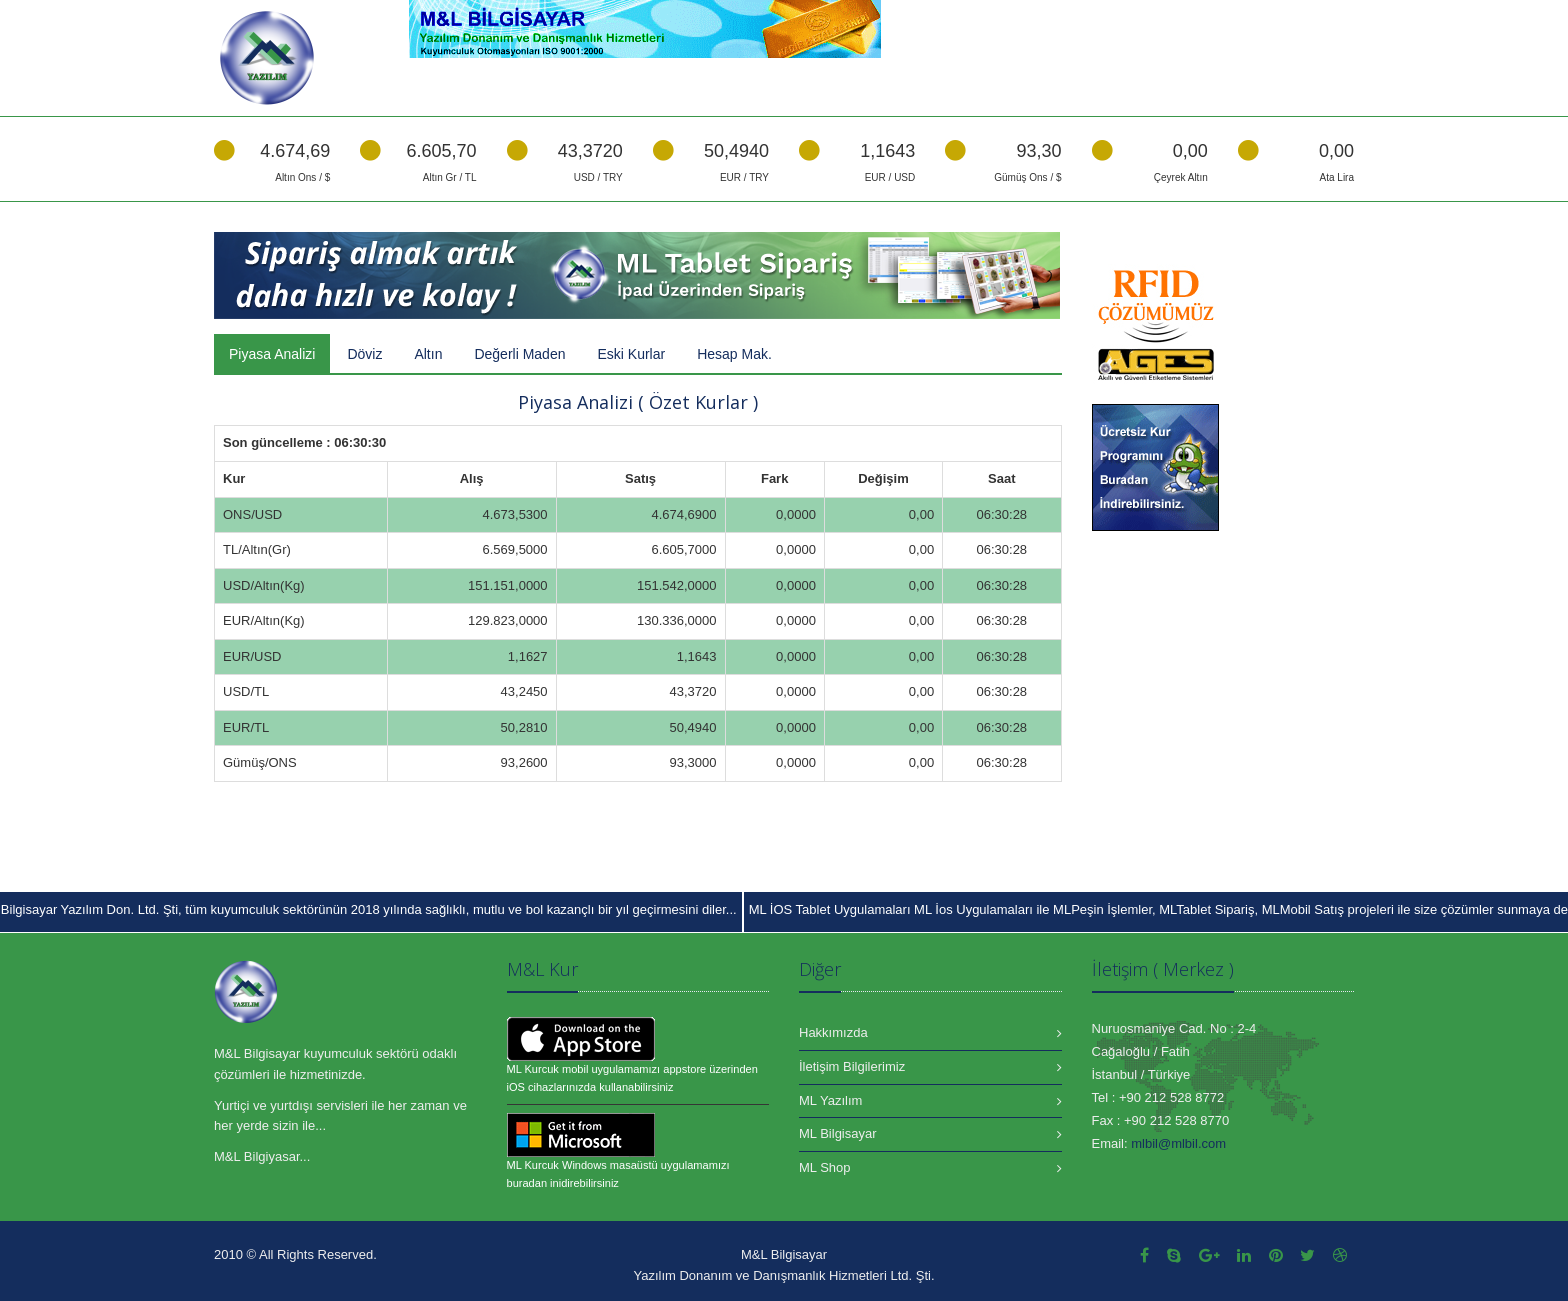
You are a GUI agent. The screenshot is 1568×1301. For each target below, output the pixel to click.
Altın (428, 354)
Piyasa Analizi (272, 354)
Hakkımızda (833, 1032)
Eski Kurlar (631, 354)
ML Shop (825, 1167)
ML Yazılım (830, 1100)
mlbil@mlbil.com (1178, 1143)
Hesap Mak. (734, 354)
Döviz (364, 354)
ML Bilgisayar (838, 1133)
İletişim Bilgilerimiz (852, 1066)
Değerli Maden (519, 354)
